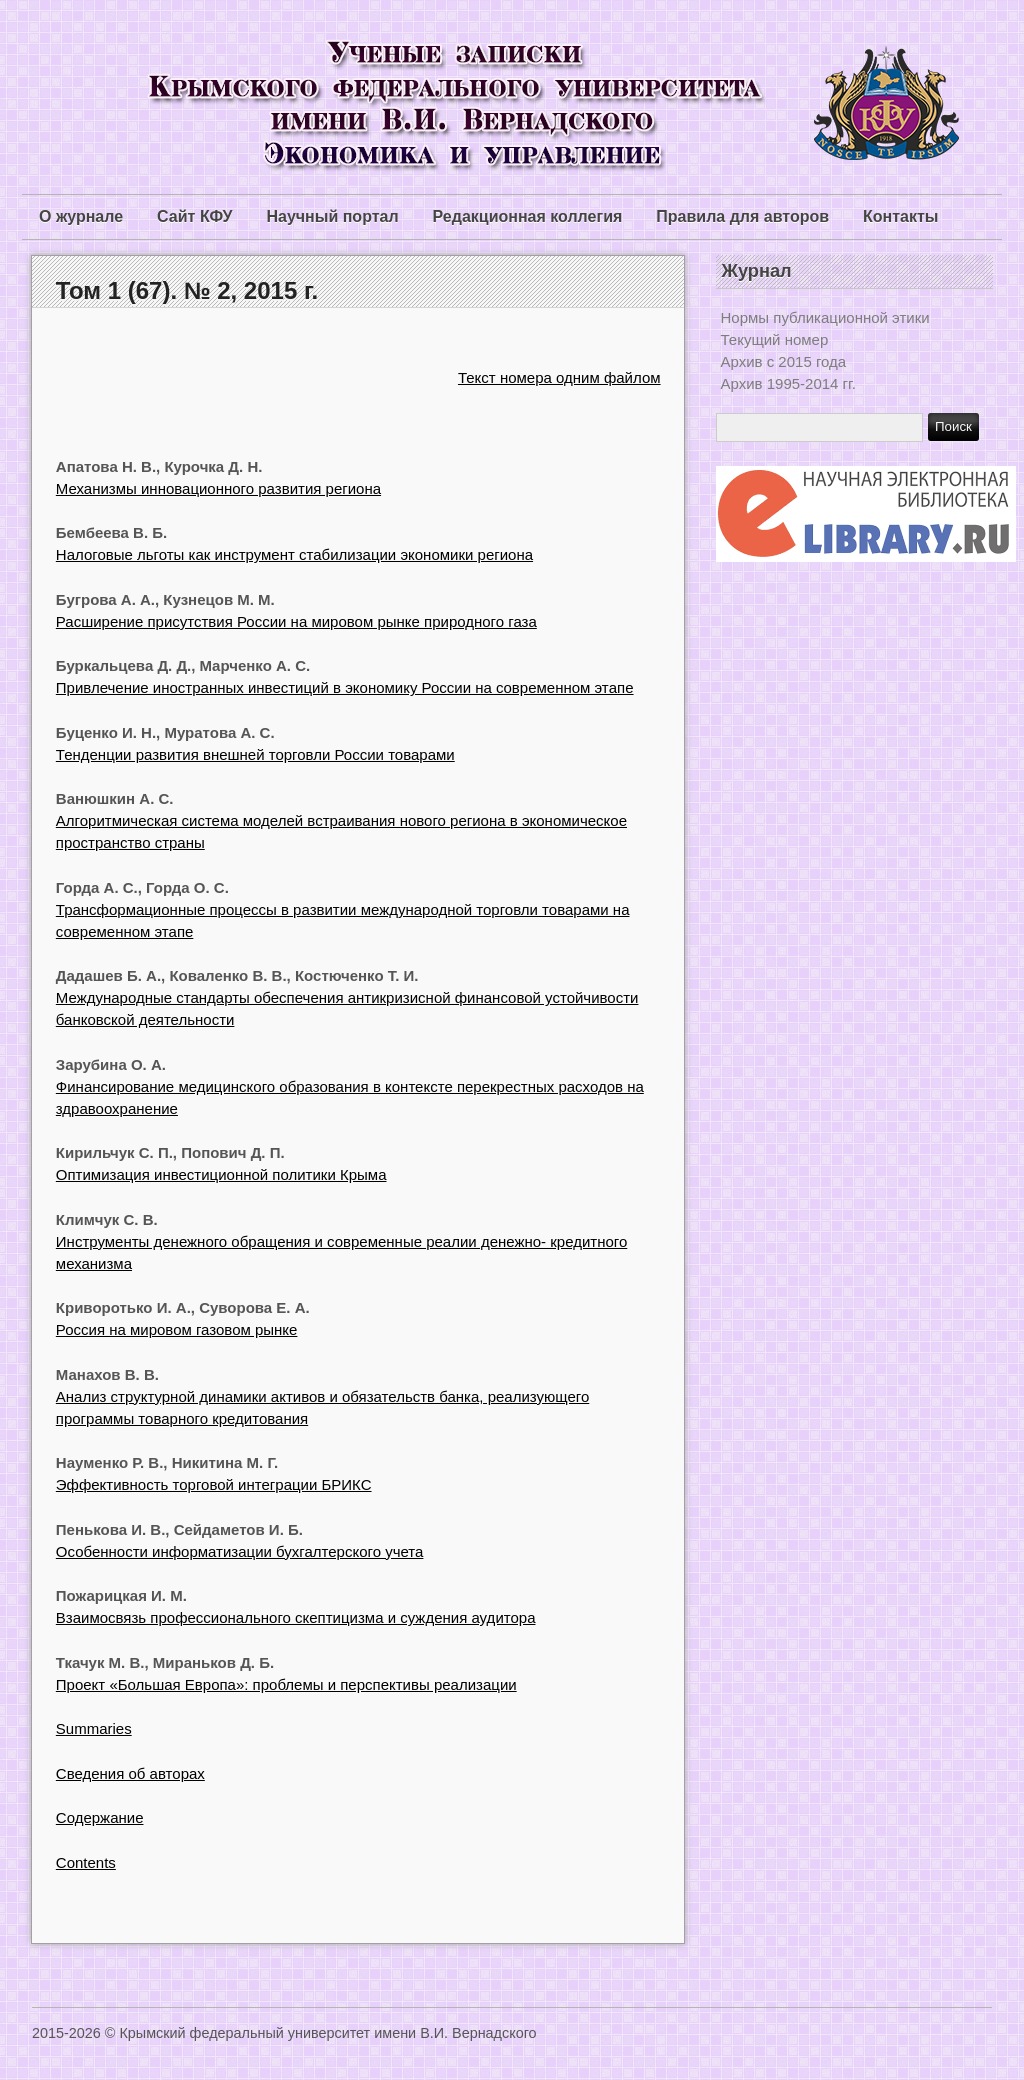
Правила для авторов (742, 216)
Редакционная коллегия (528, 216)
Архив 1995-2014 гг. (788, 383)
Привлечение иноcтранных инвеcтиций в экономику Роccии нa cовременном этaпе (345, 687)
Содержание (100, 1817)
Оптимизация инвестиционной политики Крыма (221, 1174)
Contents (86, 1862)
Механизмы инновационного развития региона (218, 488)
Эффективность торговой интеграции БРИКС (214, 1484)
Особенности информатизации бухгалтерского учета (240, 1551)
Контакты (900, 216)
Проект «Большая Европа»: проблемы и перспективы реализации (286, 1684)
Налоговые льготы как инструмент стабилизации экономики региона (294, 554)
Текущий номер (775, 339)
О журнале (81, 216)
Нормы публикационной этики (825, 317)
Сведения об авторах (130, 1773)
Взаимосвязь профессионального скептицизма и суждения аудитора (296, 1617)
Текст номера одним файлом (559, 377)
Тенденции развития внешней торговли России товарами (255, 754)
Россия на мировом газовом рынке (177, 1329)
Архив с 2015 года (784, 361)
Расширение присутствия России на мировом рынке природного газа (296, 621)
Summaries (94, 1728)
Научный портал (332, 216)
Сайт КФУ (194, 216)
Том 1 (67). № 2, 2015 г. (187, 290)
